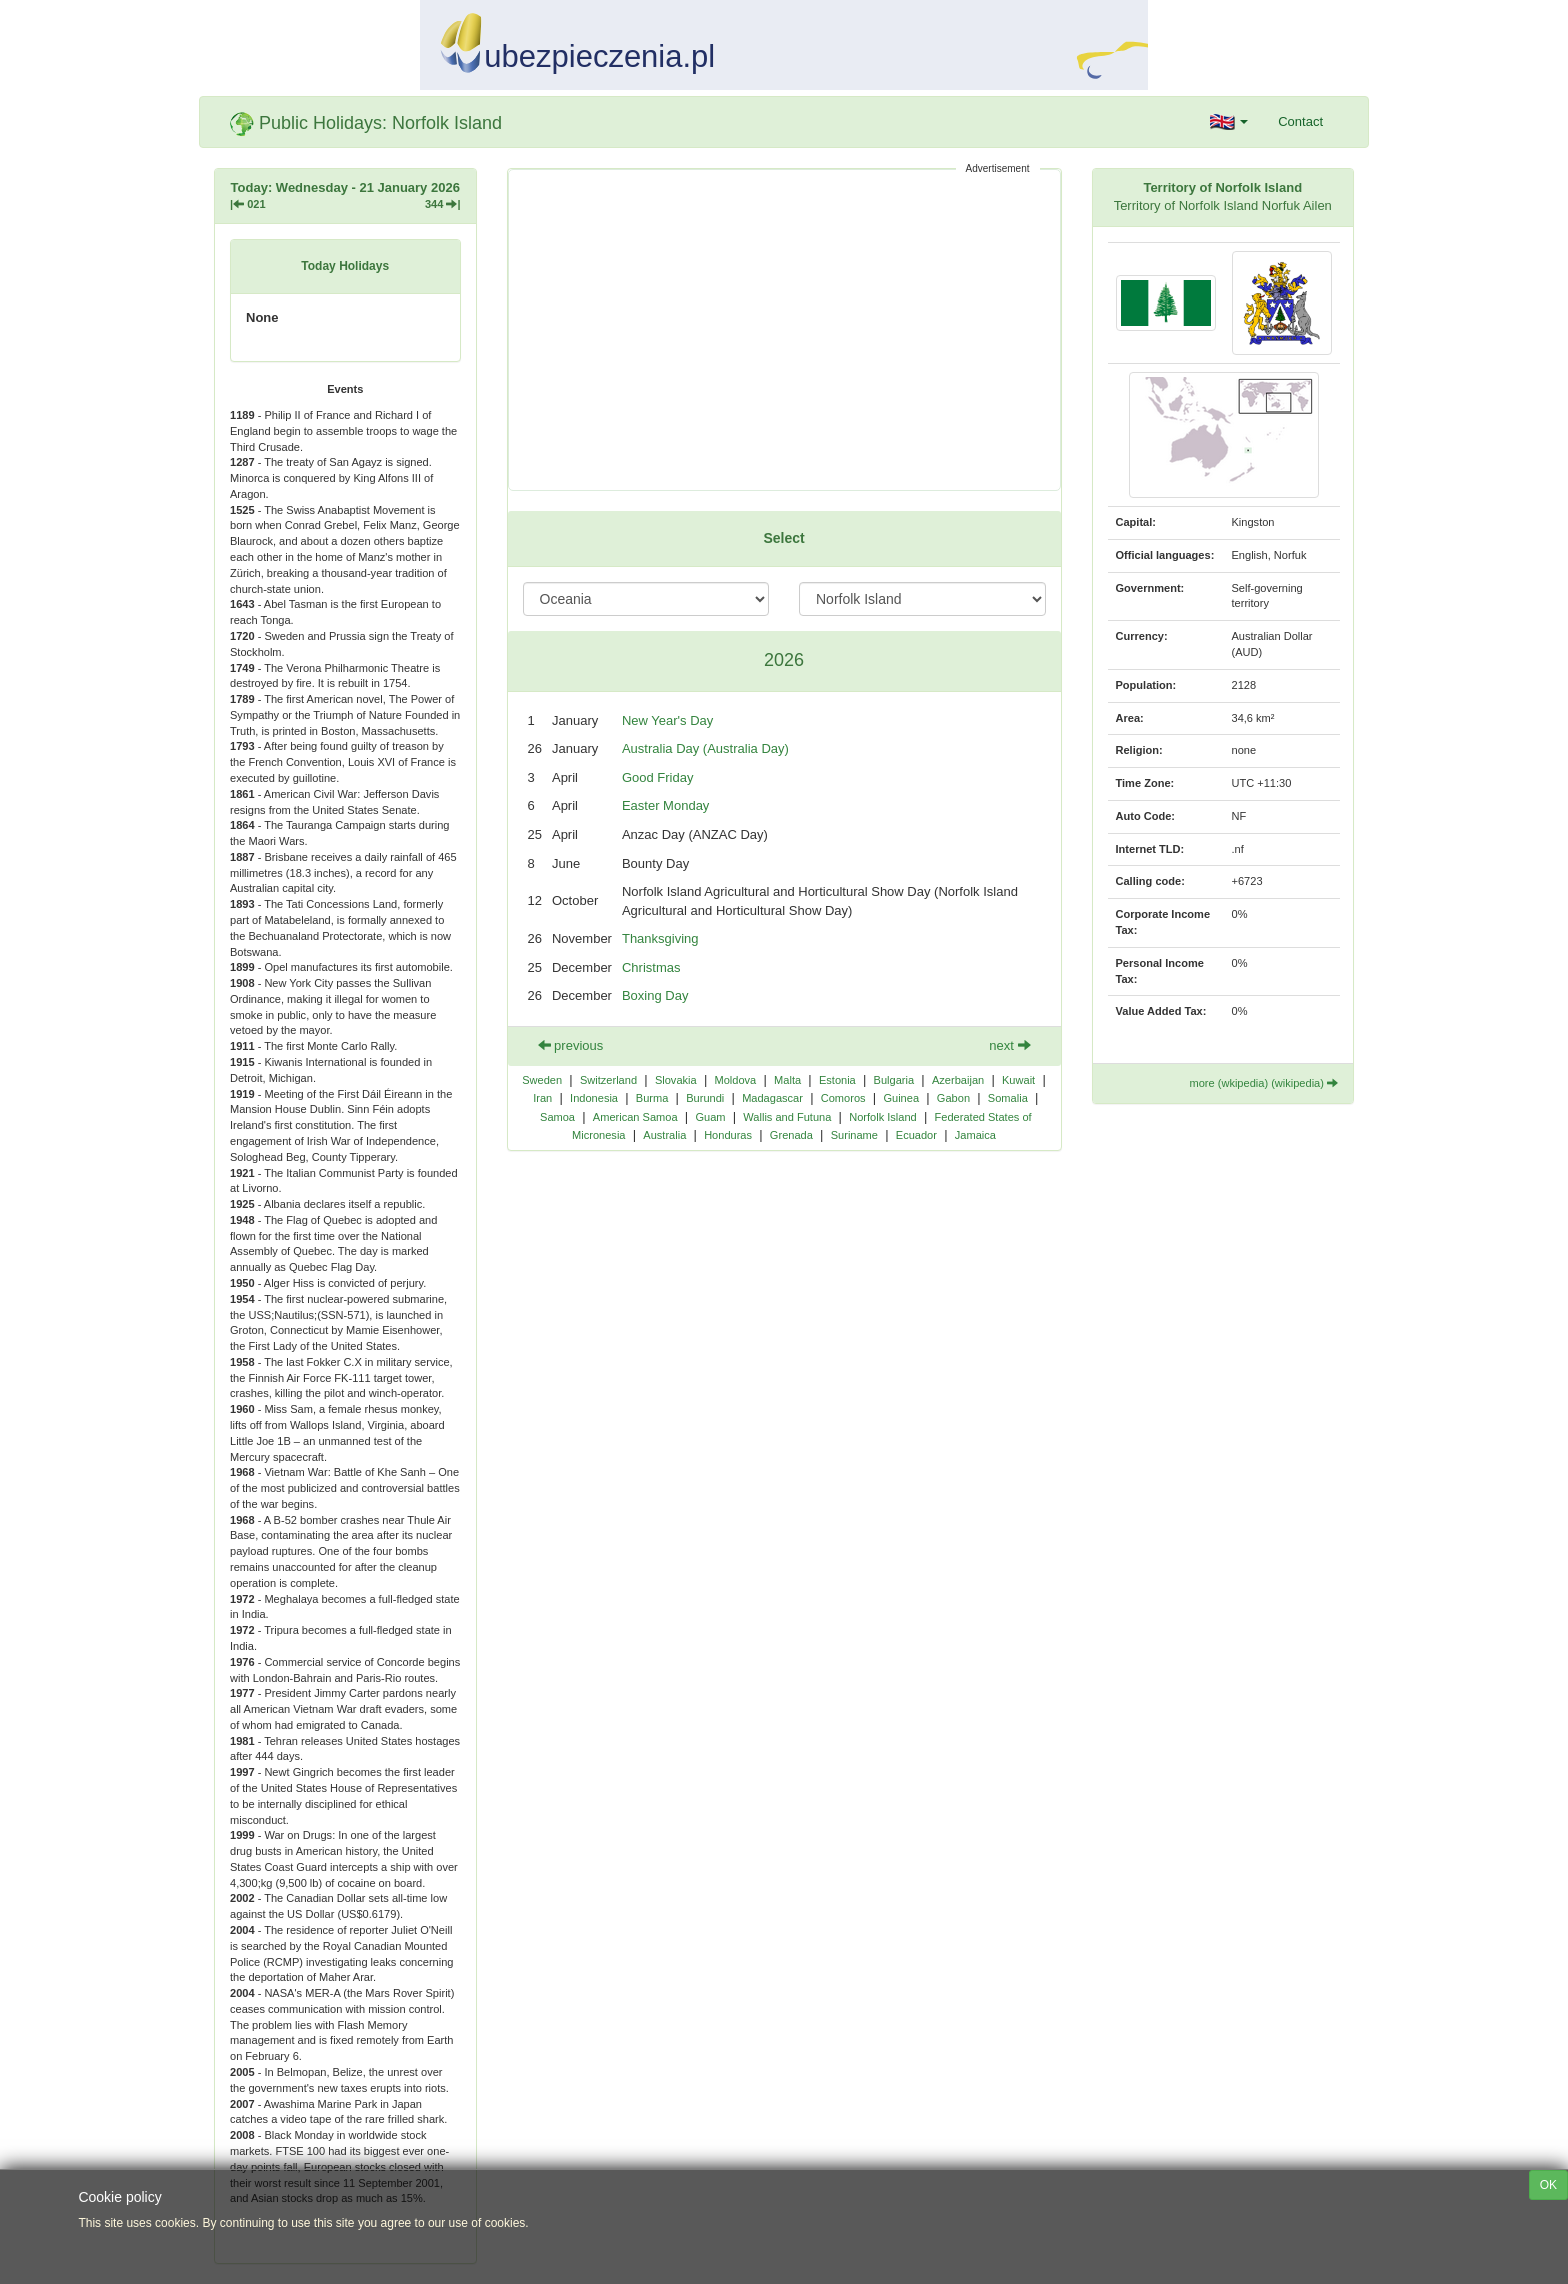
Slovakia (676, 1080)
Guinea (901, 1098)
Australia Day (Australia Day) (705, 748)
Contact (1300, 121)
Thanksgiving (660, 938)
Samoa (557, 1117)
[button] (1229, 122)
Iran (542, 1098)
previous (571, 1045)
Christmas (651, 967)
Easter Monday (665, 805)
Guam (710, 1117)
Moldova (735, 1080)
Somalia (1008, 1098)
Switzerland (608, 1080)
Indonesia (594, 1098)
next (1009, 1045)
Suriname (854, 1135)
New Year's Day (667, 720)
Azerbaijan (958, 1080)
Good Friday (658, 777)
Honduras (728, 1135)
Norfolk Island (883, 1117)
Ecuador (916, 1135)
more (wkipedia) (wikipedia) (1263, 1083)
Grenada (791, 1135)
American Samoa (635, 1117)
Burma (652, 1098)
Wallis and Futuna (787, 1117)
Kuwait (1018, 1080)
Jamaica (975, 1135)
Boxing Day (655, 995)
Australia (664, 1135)
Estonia (837, 1080)
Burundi (705, 1098)
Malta (787, 1080)
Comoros (843, 1098)
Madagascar (772, 1098)
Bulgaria (894, 1080)
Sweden (542, 1080)
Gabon (953, 1098)
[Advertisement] (784, 330)
